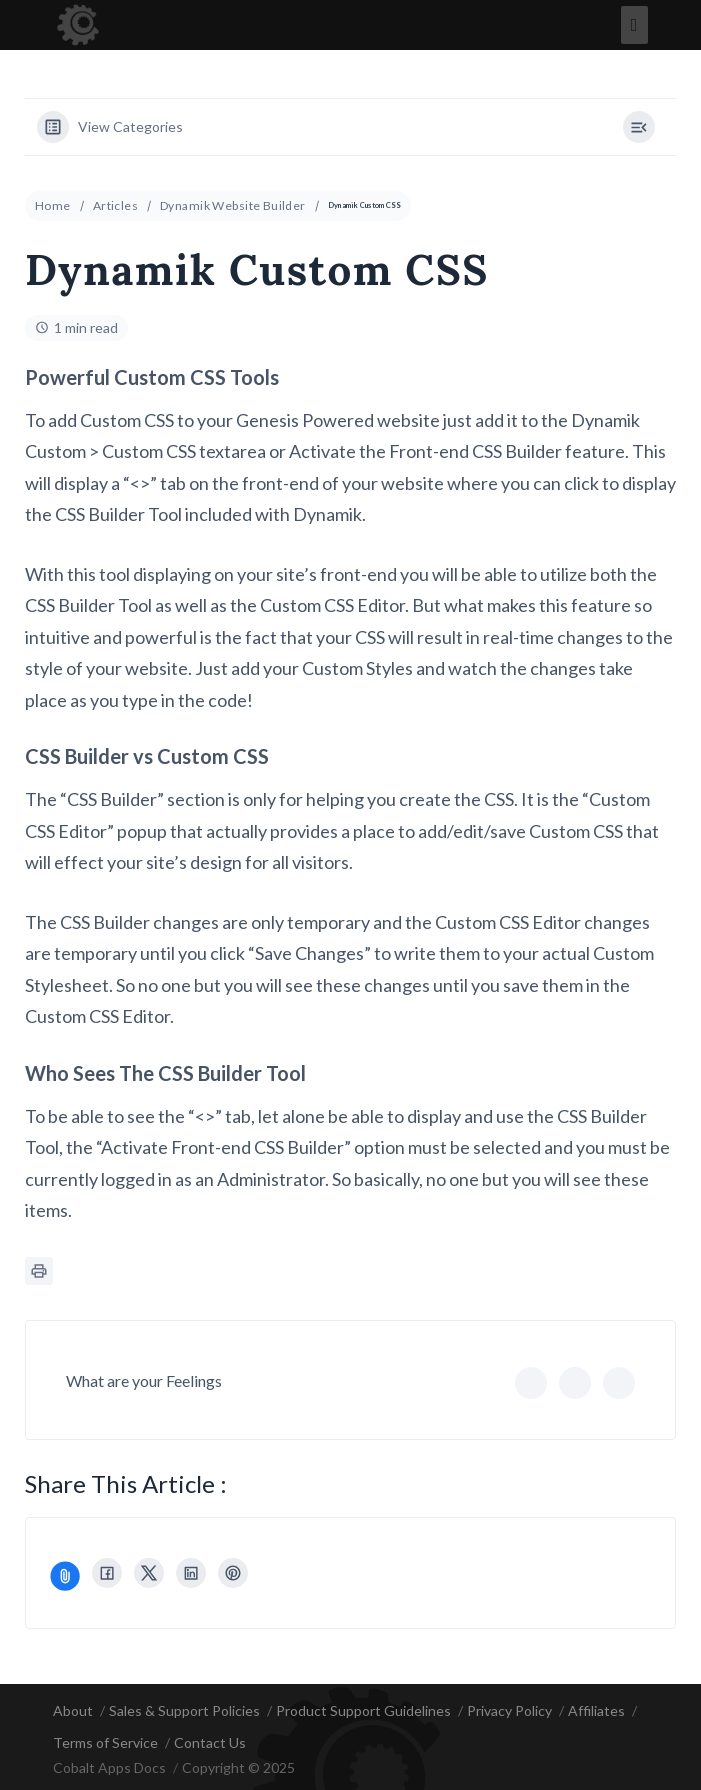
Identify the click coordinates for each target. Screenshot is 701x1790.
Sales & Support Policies (184, 1710)
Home (53, 205)
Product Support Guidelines (363, 1710)
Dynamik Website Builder (233, 205)
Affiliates (596, 1710)
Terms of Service (105, 1742)
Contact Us (210, 1742)
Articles (115, 205)
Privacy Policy (509, 1710)
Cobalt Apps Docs (109, 1767)
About (73, 1710)
